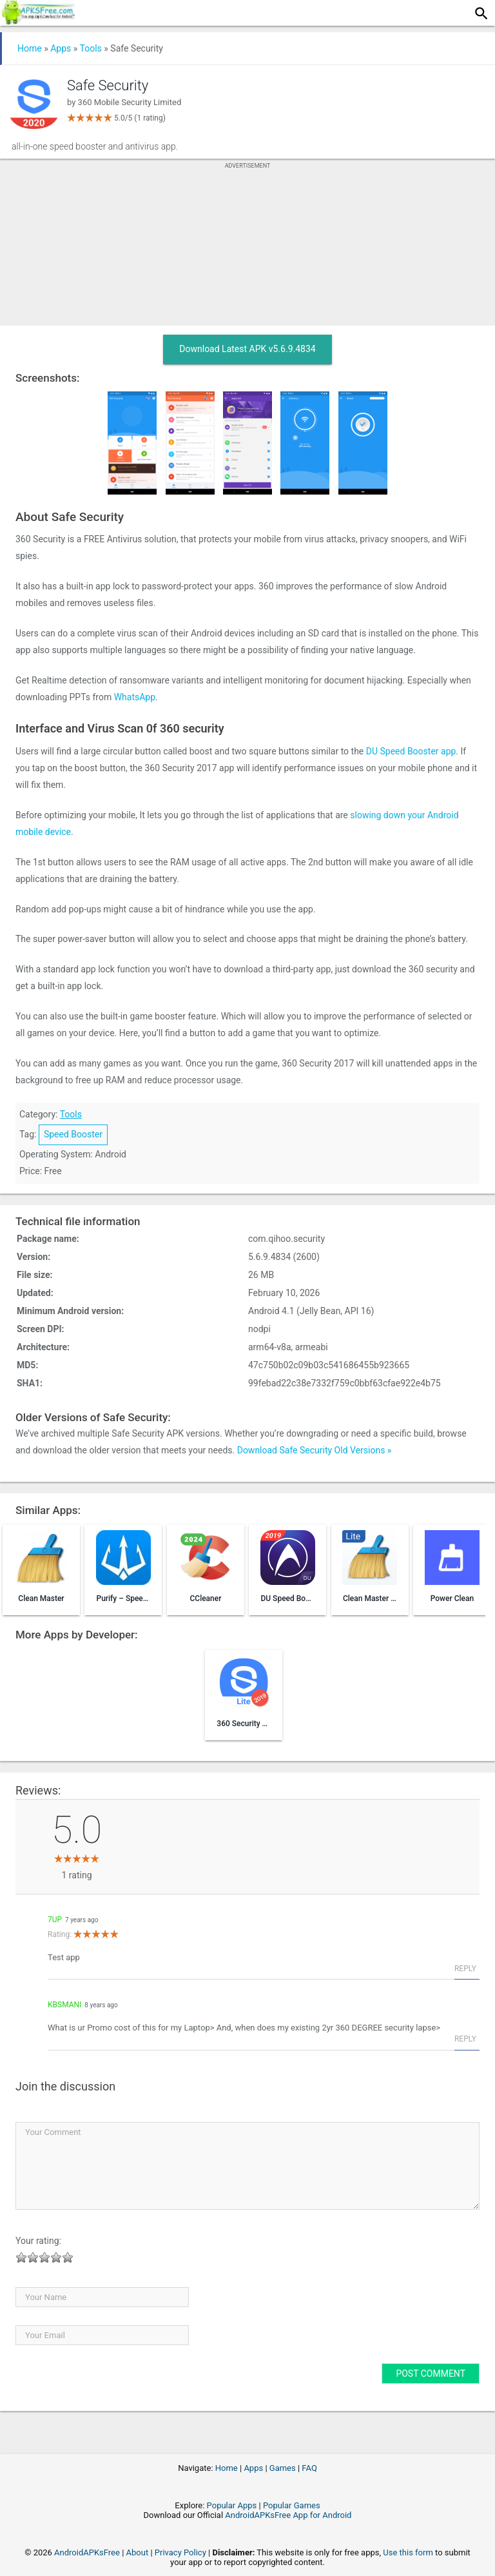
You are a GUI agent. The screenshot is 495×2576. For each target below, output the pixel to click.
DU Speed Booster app (411, 751)
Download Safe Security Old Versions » (314, 1450)
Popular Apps (232, 2505)
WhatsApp (134, 697)
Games (282, 2468)
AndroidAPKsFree (87, 2552)
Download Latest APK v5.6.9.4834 (247, 349)
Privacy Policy (180, 2552)
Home (29, 48)
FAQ (309, 2468)
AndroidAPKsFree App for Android (288, 2515)
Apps (60, 48)
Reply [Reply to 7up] (465, 1968)
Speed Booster (73, 1134)
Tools (91, 48)
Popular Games (291, 2505)
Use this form (408, 2552)
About (137, 2552)
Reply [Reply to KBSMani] (465, 2038)
